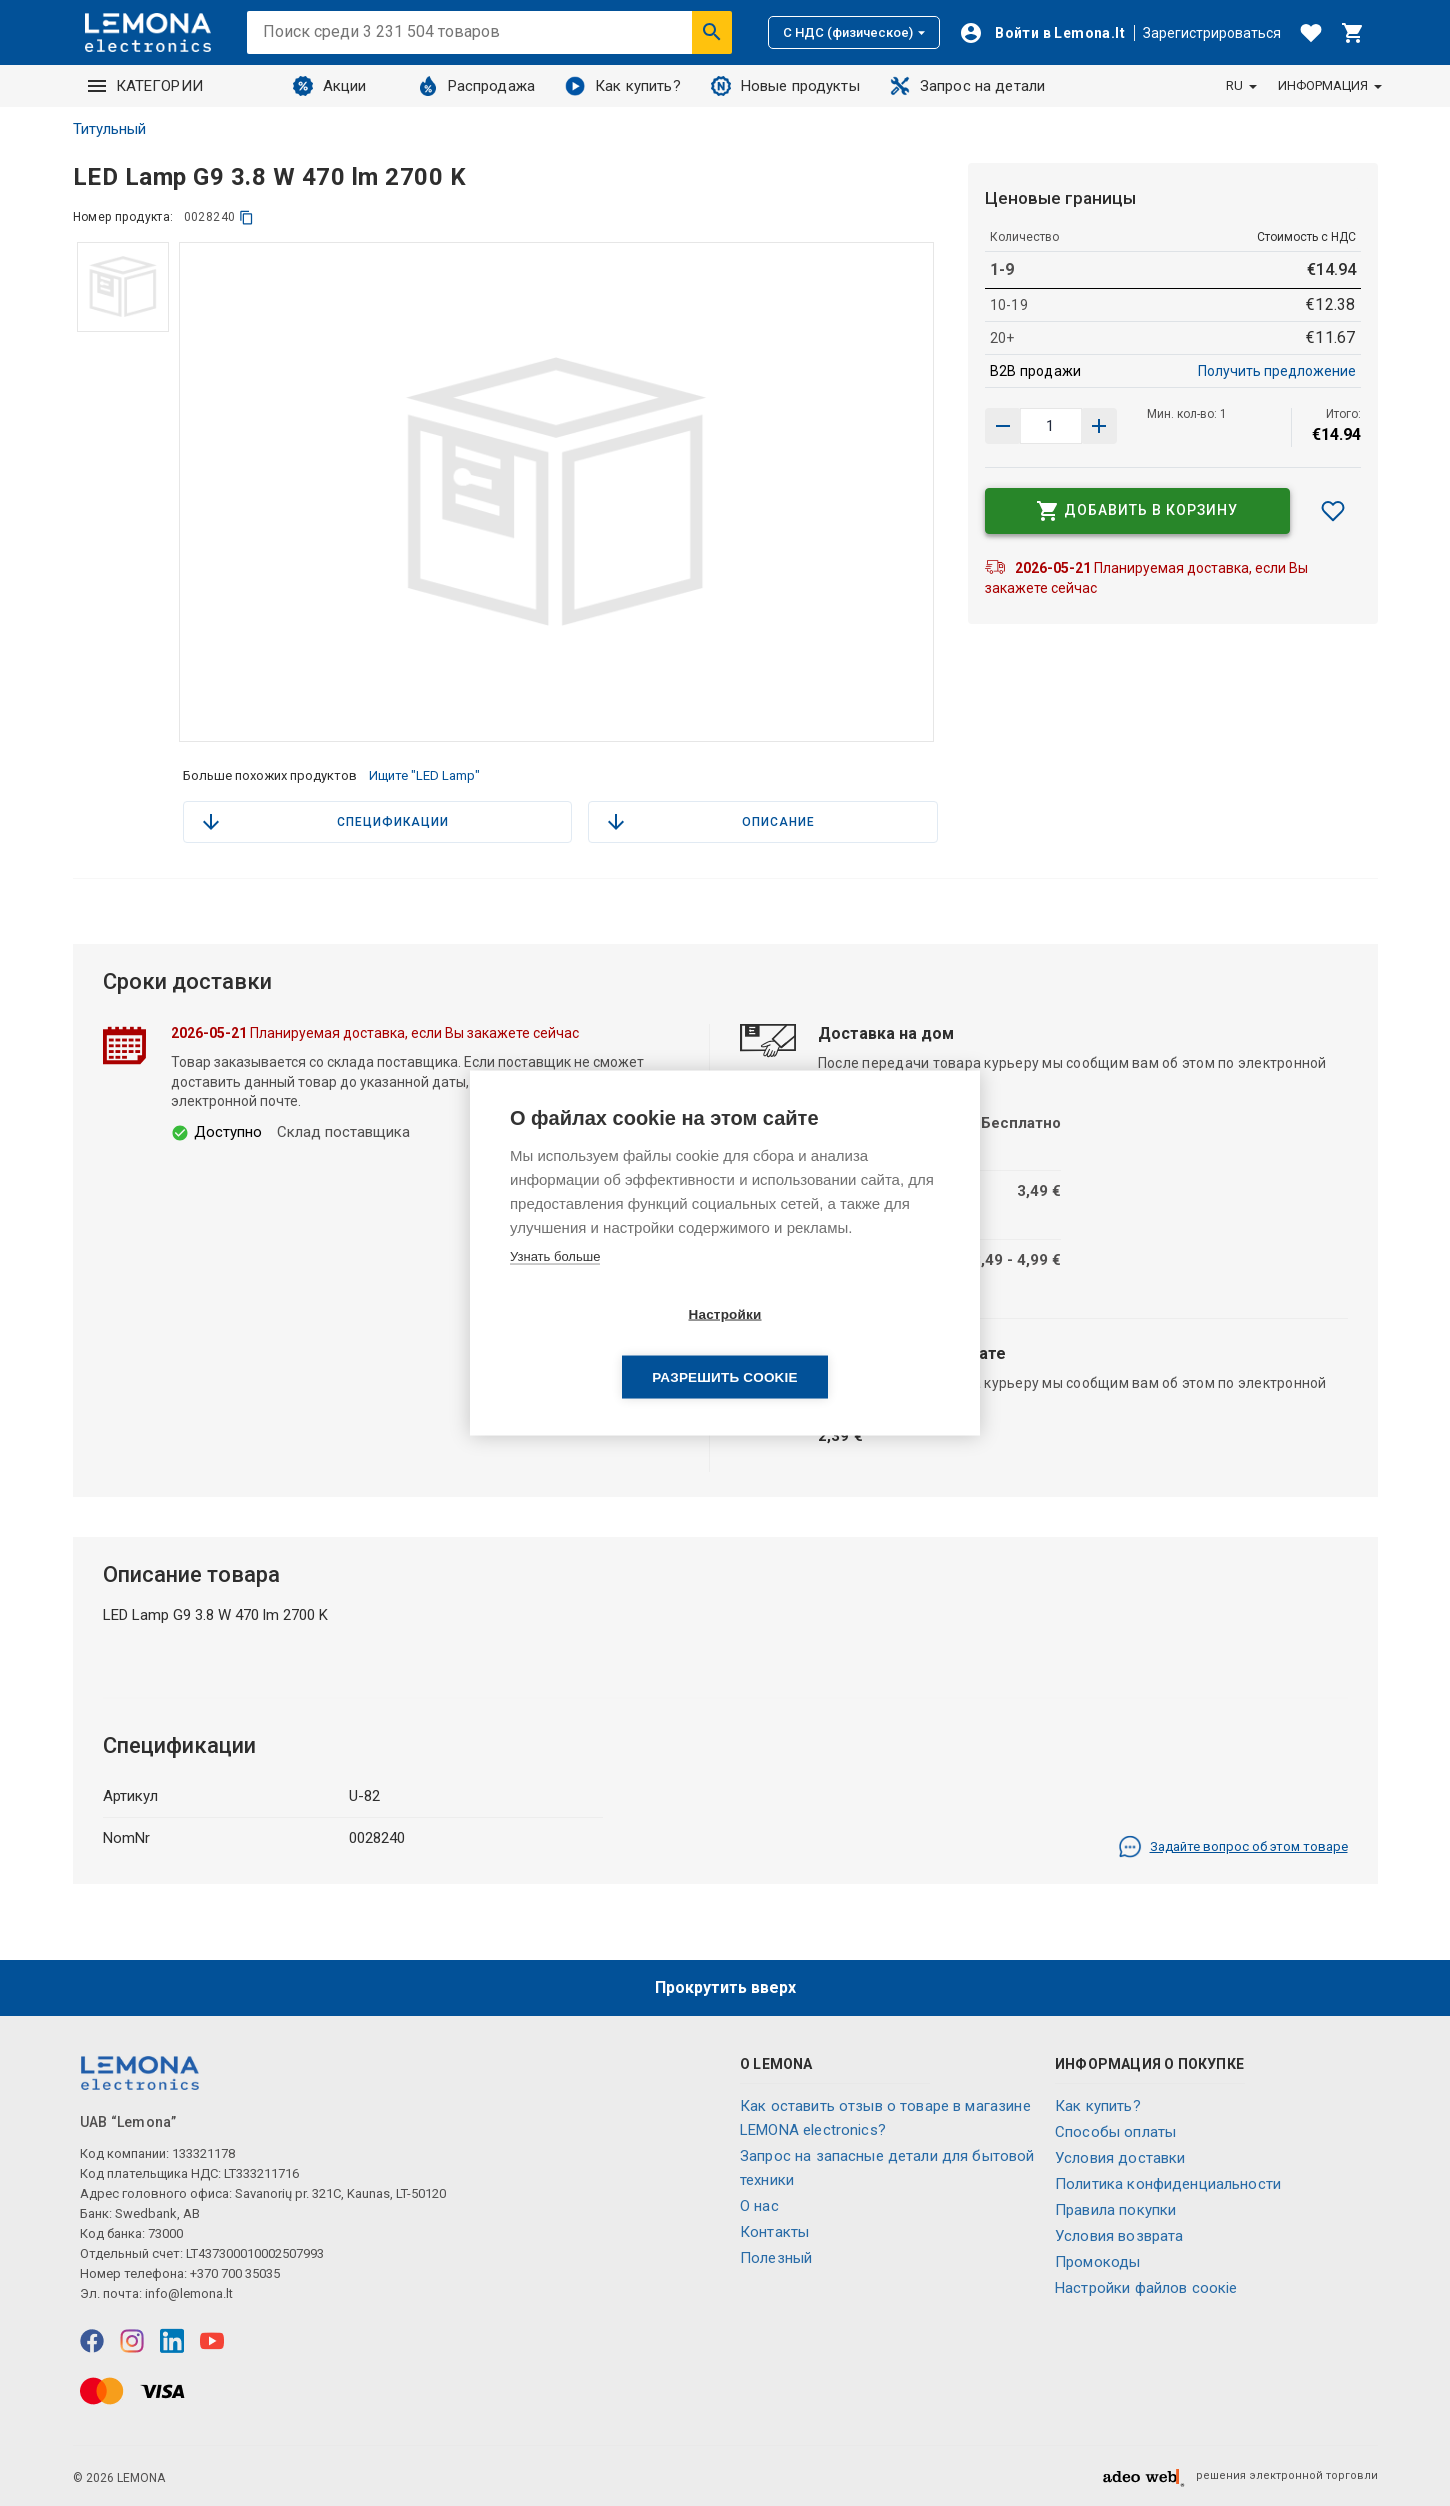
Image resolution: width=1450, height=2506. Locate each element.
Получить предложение (1277, 371)
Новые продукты (785, 86)
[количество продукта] (1051, 426)
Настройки (609, 1345)
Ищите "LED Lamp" (424, 775)
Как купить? (623, 86)
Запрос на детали (967, 86)
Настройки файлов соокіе (1146, 2288)
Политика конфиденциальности (1168, 2184)
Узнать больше (555, 1287)
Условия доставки (1120, 2158)
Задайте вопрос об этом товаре (1233, 1847)
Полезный (776, 2258)
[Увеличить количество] (1003, 426)
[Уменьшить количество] (1099, 426)
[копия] (246, 217)
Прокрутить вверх (725, 1987)
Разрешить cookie (839, 1345)
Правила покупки (1115, 2210)
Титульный (109, 129)
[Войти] (1042, 33)
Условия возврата (1119, 2236)
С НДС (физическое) (854, 32)
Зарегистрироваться (1212, 33)
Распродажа (477, 86)
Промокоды (1097, 2262)
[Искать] (712, 32)
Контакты (774, 2232)
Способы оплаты (1115, 2132)
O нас (759, 2206)
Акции (330, 86)
